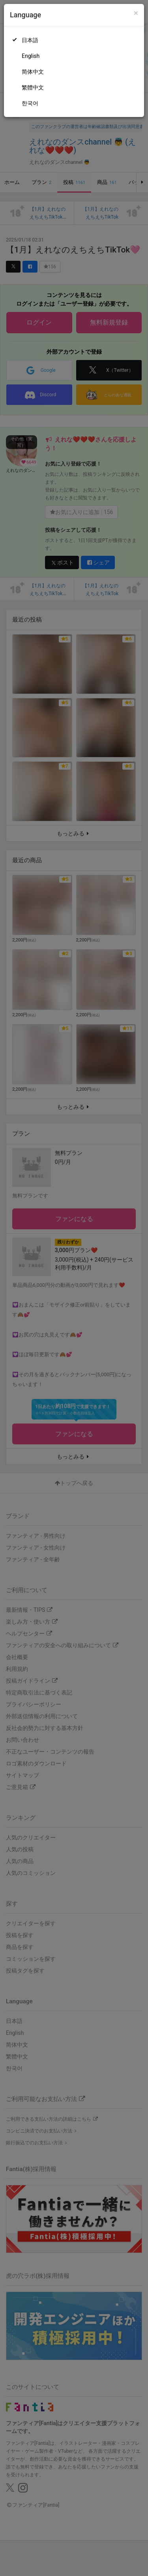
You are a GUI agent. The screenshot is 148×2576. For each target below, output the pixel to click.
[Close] (136, 13)
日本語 (30, 40)
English (30, 56)
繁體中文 (33, 87)
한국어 (30, 103)
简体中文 (33, 72)
